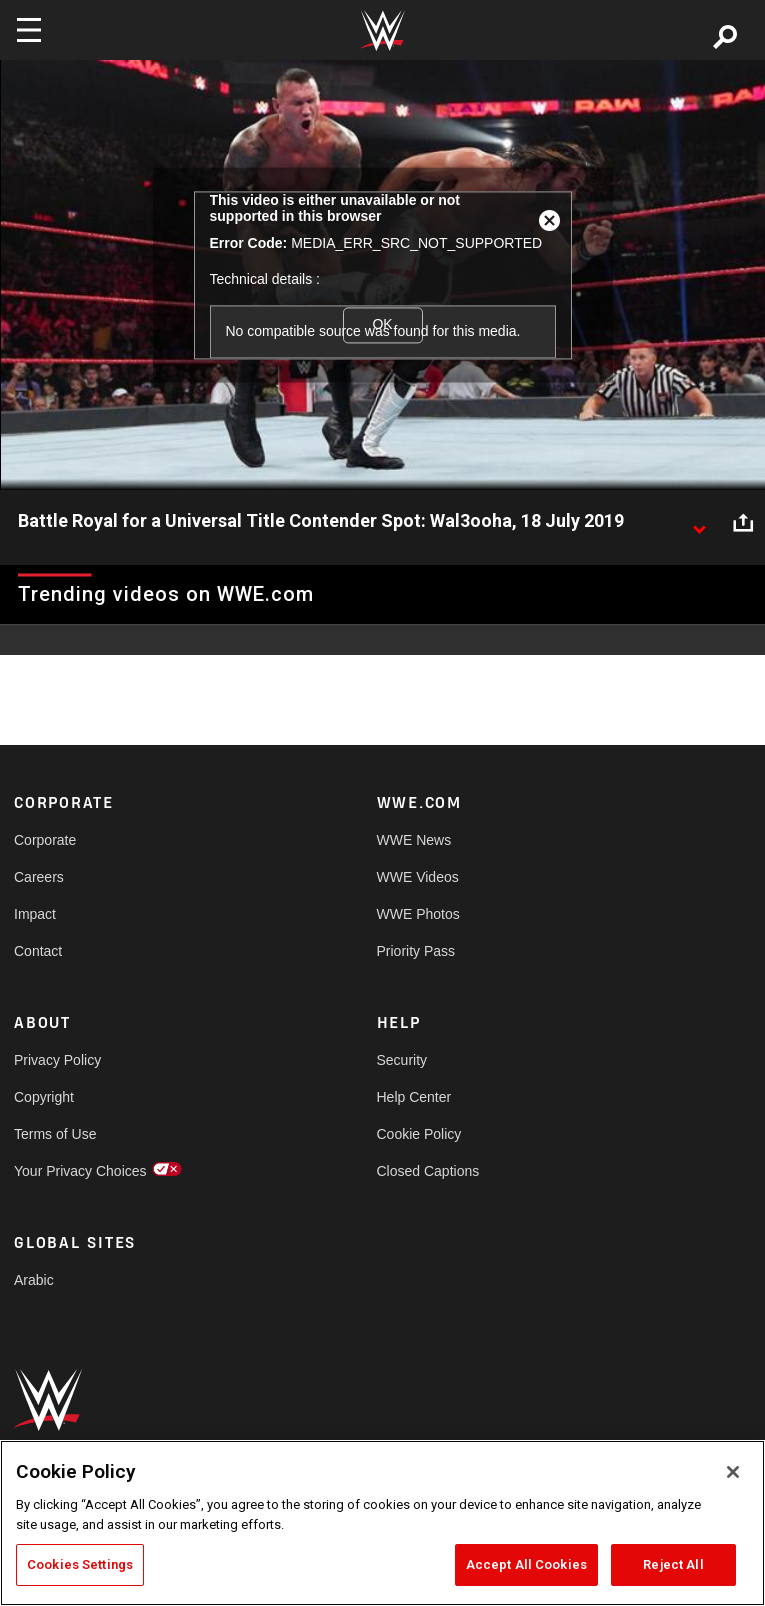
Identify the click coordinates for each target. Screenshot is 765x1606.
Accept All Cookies (526, 1564)
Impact (35, 914)
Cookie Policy (419, 1134)
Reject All (673, 1564)
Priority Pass (416, 951)
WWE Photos (418, 914)
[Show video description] (699, 522)
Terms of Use (55, 1134)
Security (402, 1060)
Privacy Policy (57, 1060)
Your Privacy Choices (80, 1171)
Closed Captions (428, 1171)
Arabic (34, 1280)
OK (382, 325)
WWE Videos (418, 877)
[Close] (733, 1472)
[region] (382, 1523)
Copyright (44, 1097)
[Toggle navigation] (29, 30)
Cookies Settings (80, 1564)
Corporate (45, 840)
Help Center (414, 1097)
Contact (38, 951)
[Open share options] (743, 522)
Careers (39, 877)
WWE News (414, 840)
